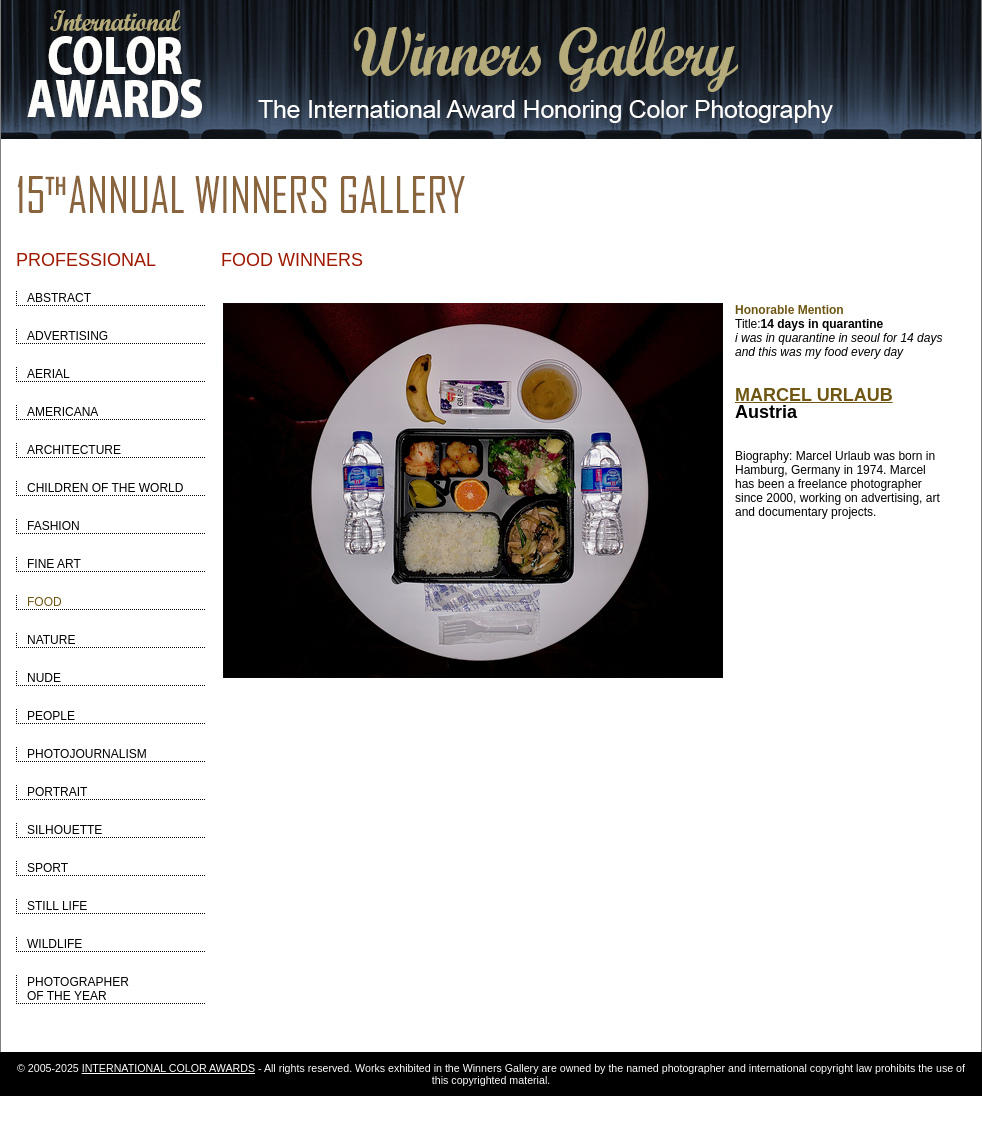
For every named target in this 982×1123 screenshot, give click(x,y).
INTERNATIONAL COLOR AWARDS (168, 1068)
